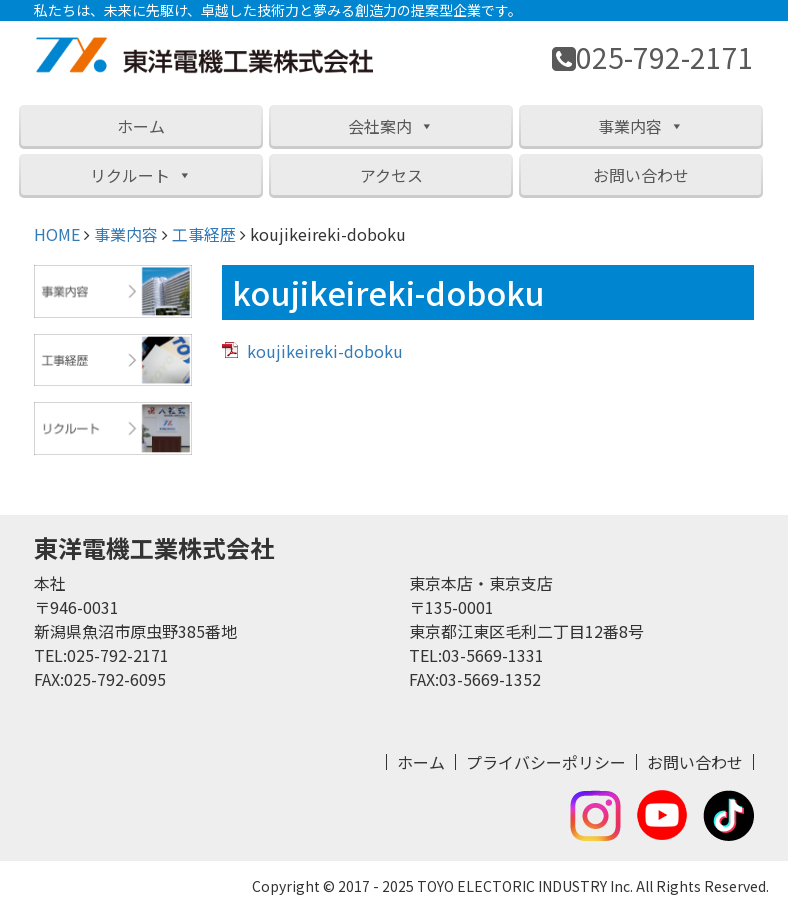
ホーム (141, 126)
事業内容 (641, 126)
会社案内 (391, 126)
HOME (57, 234)
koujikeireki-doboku (325, 351)
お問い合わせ (641, 175)
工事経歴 (204, 234)
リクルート (141, 175)
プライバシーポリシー (546, 762)
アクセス (391, 175)
